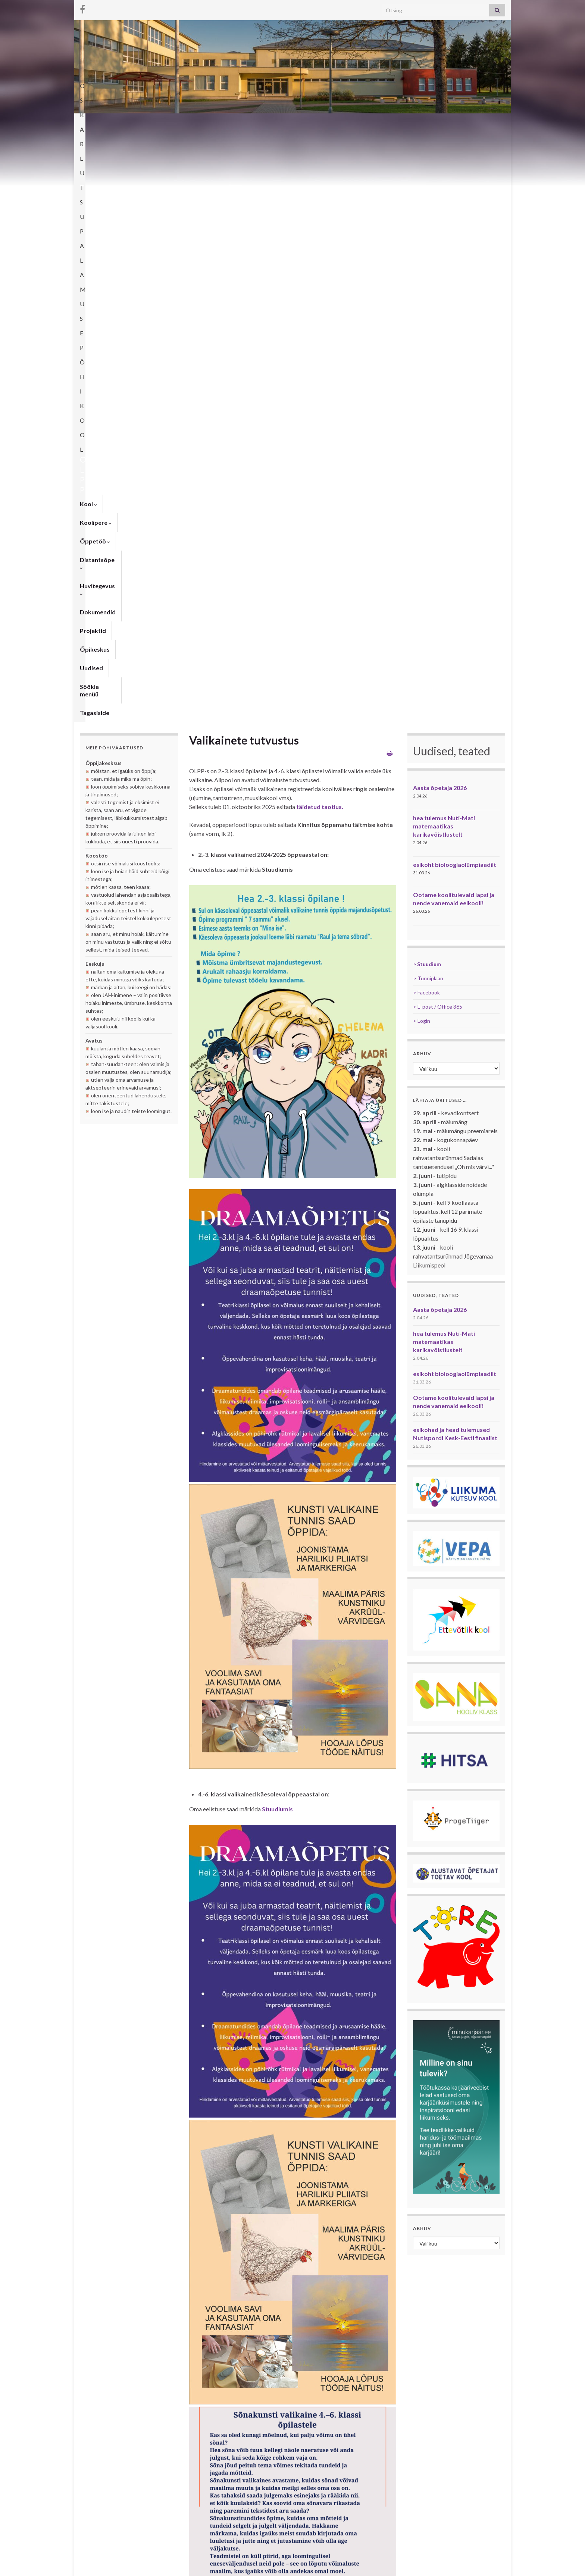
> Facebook (426, 421)
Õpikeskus (395, 122)
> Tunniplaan (428, 407)
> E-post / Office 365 (437, 435)
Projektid (355, 122)
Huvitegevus (263, 122)
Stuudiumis (277, 1237)
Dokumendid (313, 122)
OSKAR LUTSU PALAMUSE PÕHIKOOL (292, 83)
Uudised (432, 122)
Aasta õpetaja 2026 (440, 216)
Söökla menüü (475, 122)
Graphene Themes (131, 2567)
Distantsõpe (213, 122)
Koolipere (124, 122)
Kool (88, 122)
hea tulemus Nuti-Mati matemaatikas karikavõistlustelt (444, 254)
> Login (421, 449)
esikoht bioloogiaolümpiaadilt (454, 293)
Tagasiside (94, 141)
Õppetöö (167, 122)
